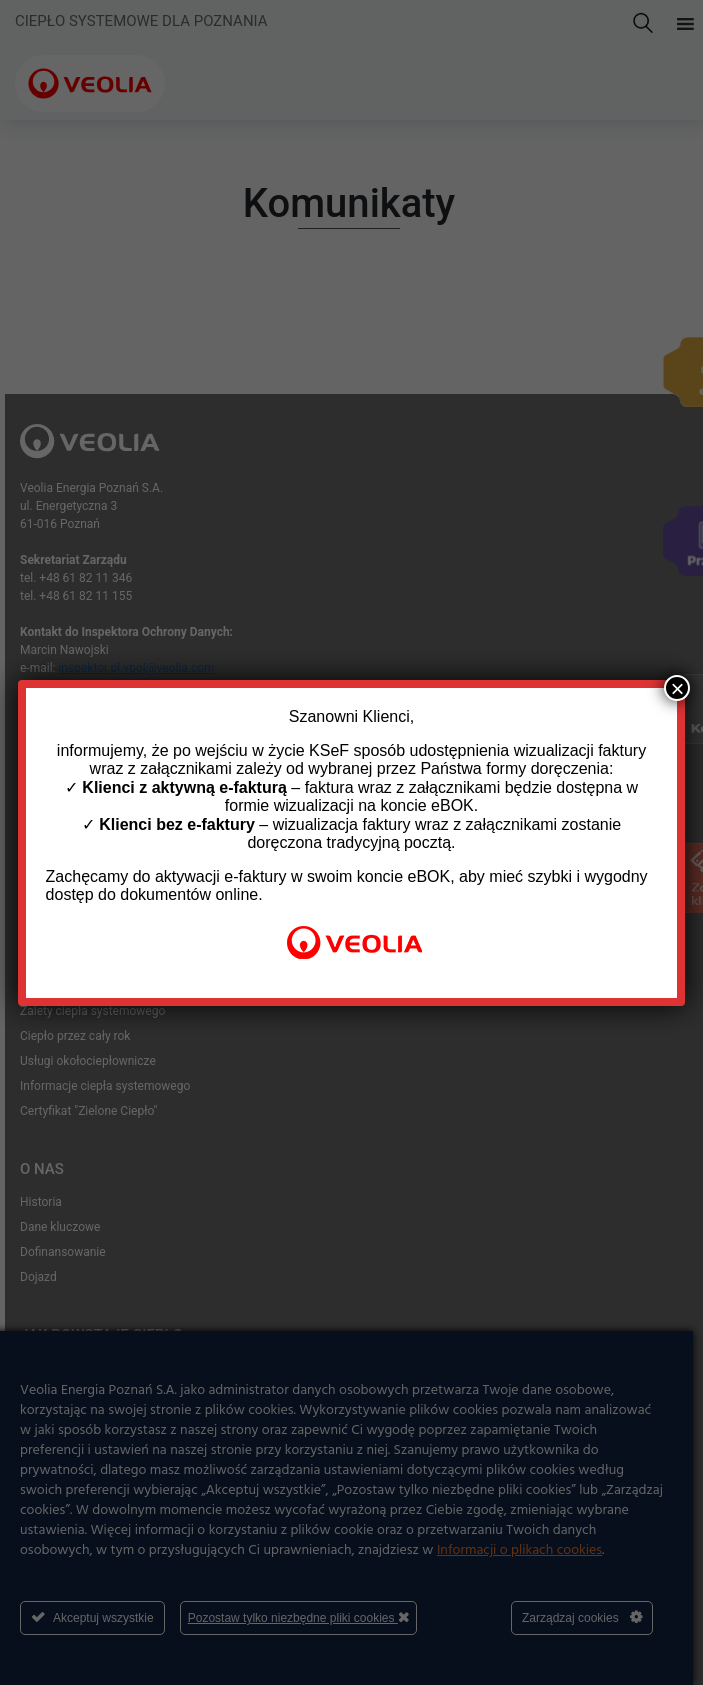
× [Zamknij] (677, 688)
